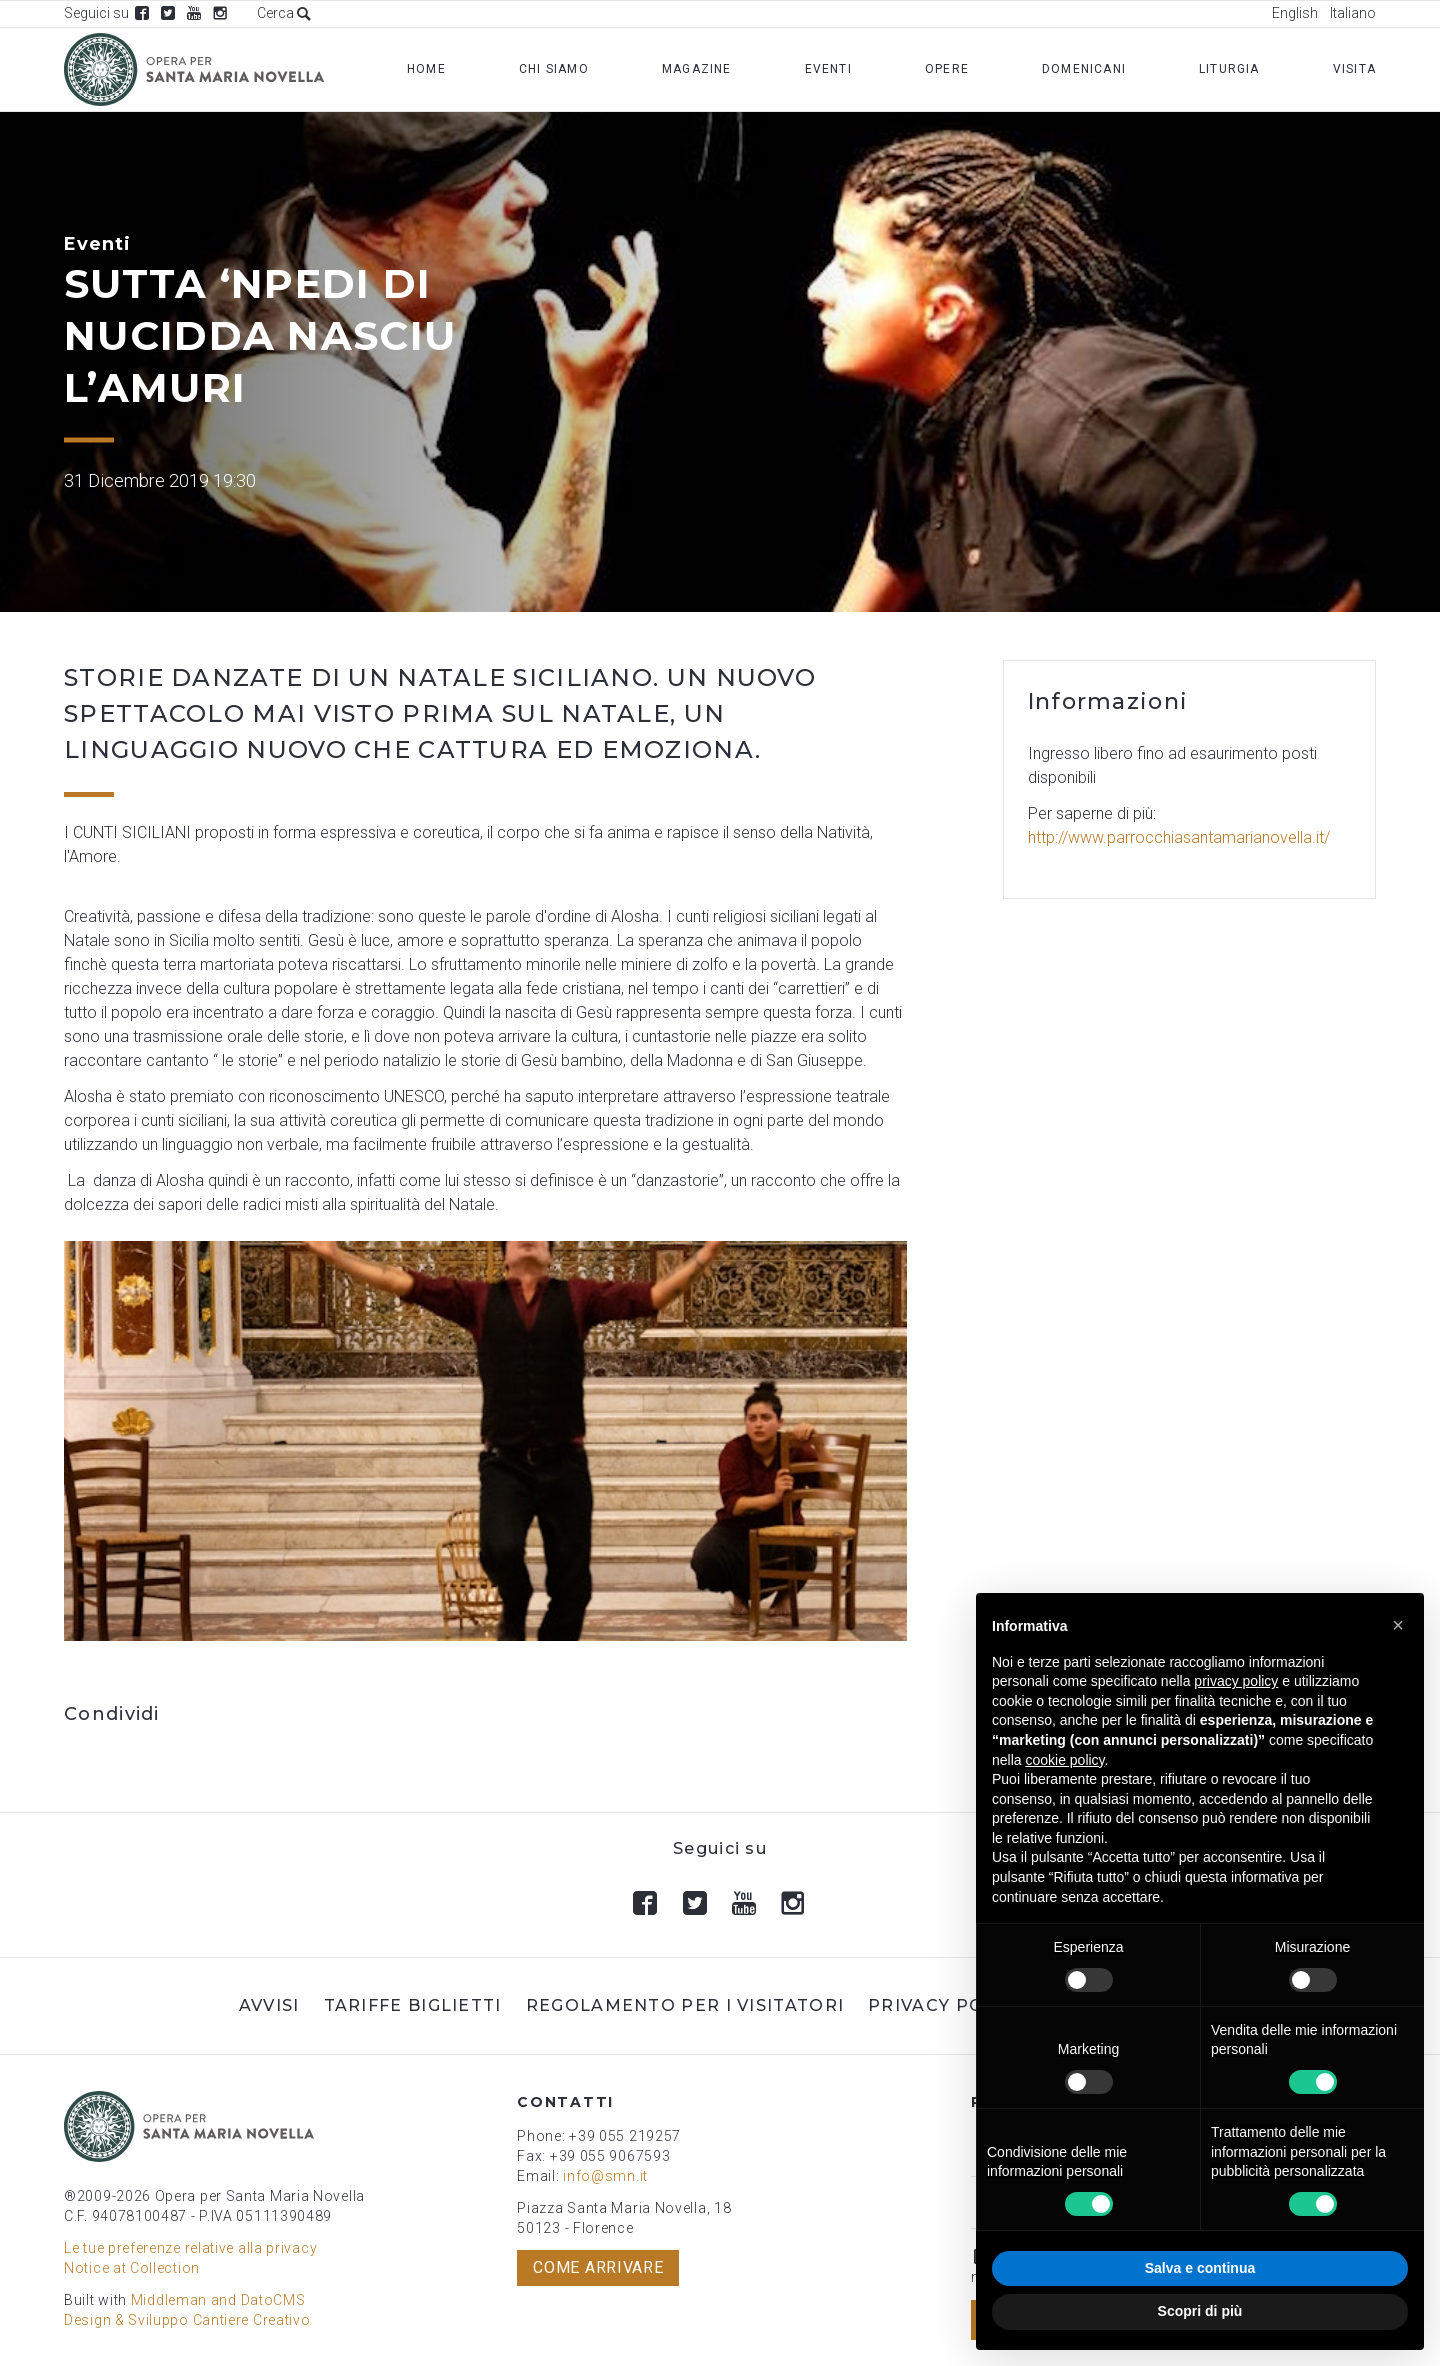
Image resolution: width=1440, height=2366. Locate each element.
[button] (1398, 1625)
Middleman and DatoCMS (218, 2300)
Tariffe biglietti (413, 2005)
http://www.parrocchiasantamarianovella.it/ (1179, 837)
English (1295, 13)
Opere (947, 69)
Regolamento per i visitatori (685, 2005)
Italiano (1353, 13)
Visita (1354, 69)
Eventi (828, 69)
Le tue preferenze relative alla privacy (190, 2248)
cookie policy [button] (1064, 1760)
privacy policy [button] (1236, 1681)
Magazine (697, 69)
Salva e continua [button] (1200, 2268)
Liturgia (1229, 69)
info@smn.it (605, 2176)
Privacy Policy (947, 2005)
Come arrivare (598, 2267)
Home (426, 69)
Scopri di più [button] (1200, 2311)
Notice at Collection (132, 2268)
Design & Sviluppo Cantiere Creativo (187, 2320)
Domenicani (1084, 69)
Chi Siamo (554, 69)
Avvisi (269, 2005)
